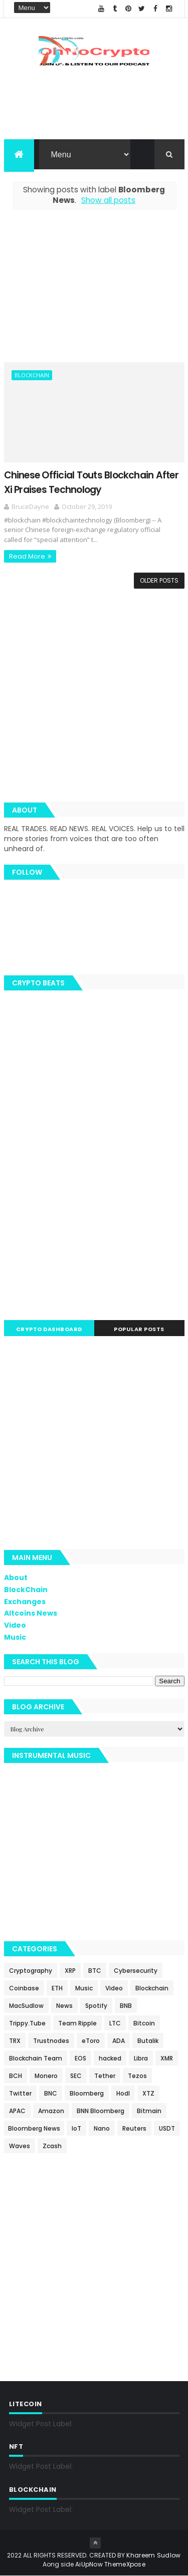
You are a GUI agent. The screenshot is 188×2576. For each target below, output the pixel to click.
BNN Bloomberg (100, 2111)
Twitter (20, 2094)
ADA (118, 2041)
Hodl (123, 2094)
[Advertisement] (94, 292)
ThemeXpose (124, 2564)
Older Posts (159, 581)
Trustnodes (51, 2041)
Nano (102, 2129)
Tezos (137, 2076)
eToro (91, 2041)
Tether (104, 2076)
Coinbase (24, 1988)
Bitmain (149, 2111)
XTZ (148, 2094)
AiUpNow (89, 2564)
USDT (167, 2129)
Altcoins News (30, 1614)
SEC (76, 2076)
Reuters (134, 2129)
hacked (110, 2058)
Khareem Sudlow (153, 2555)
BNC (50, 2094)
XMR (166, 2058)
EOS (80, 2058)
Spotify (96, 2006)
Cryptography (30, 1971)
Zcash (52, 2146)
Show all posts (108, 200)
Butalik (147, 2041)
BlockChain (26, 1590)
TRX (15, 2041)
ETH (57, 1988)
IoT (76, 2129)
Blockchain (32, 375)
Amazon (51, 2111)
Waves (19, 2146)
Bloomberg (87, 2094)
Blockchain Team (35, 2058)
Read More (27, 557)
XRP (70, 1971)
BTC (94, 1971)
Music (15, 1638)
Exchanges (25, 1602)
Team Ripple (77, 2023)
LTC (115, 2023)
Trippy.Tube (27, 2023)
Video (15, 1626)
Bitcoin (144, 2023)
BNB (126, 2006)
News (64, 2006)
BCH (15, 2076)
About (16, 1578)
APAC (17, 2111)
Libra (141, 2058)
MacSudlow (26, 2006)
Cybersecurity (135, 1971)
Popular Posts (139, 1330)
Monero (46, 2076)
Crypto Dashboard (49, 1330)
